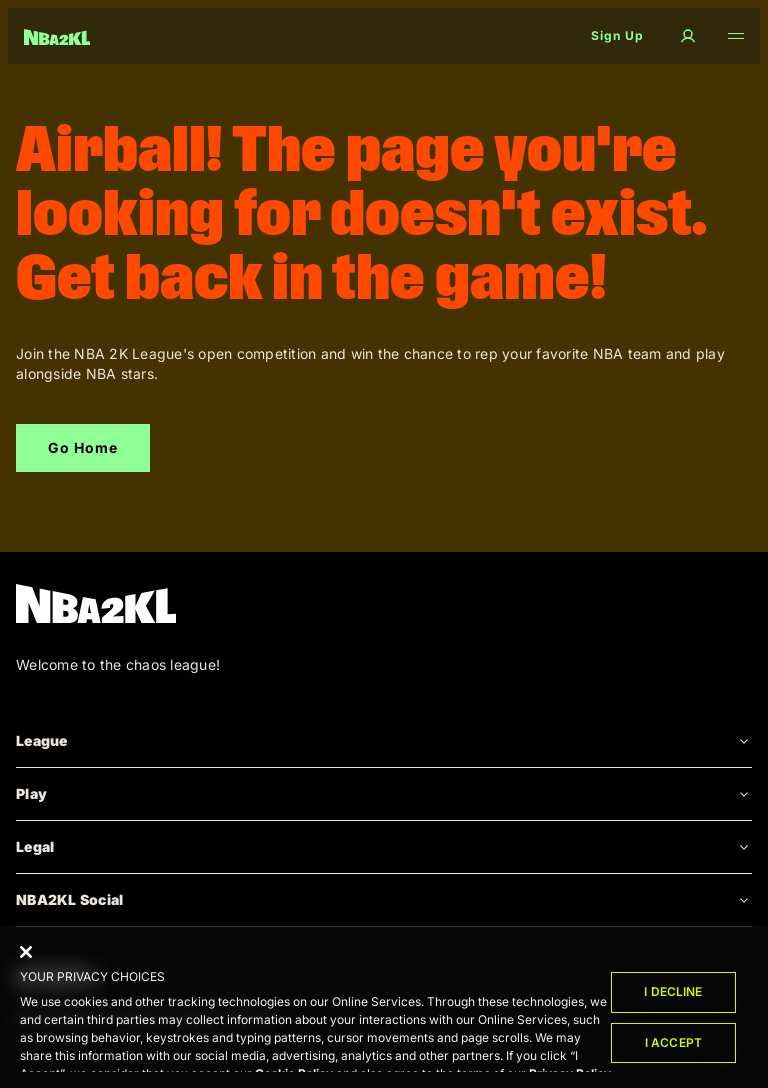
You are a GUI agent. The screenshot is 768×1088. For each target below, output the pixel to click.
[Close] (26, 955)
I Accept (673, 1045)
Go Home (83, 447)
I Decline (673, 994)
